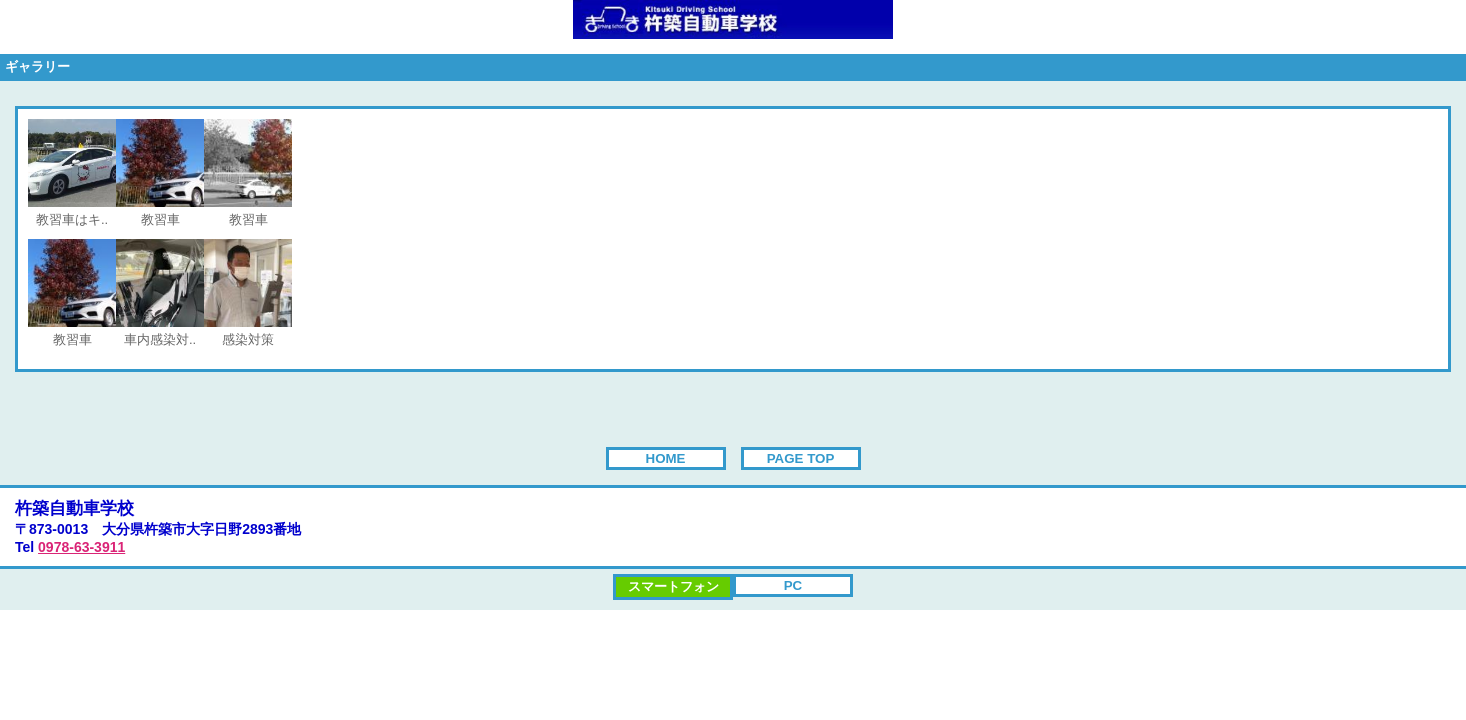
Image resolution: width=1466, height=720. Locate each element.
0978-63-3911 (81, 547)
